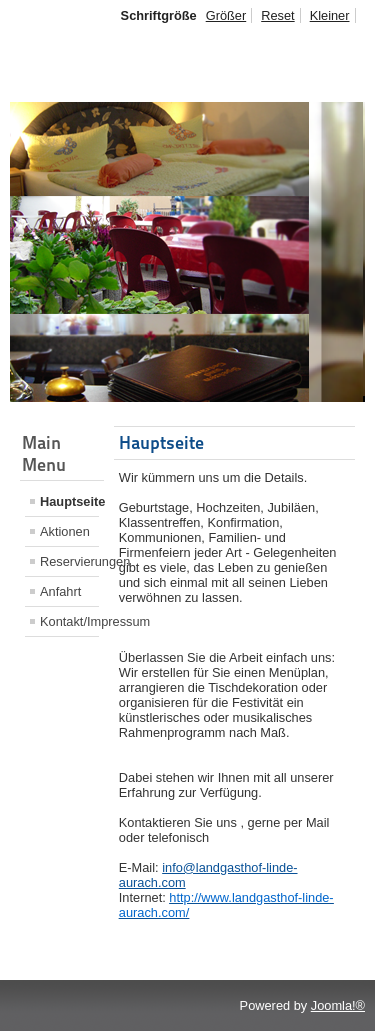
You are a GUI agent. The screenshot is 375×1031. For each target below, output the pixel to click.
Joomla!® (338, 1005)
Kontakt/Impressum (69, 621)
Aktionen (65, 531)
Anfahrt (60, 591)
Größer (226, 15)
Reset (277, 15)
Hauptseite (69, 501)
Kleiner (330, 15)
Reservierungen (69, 561)
